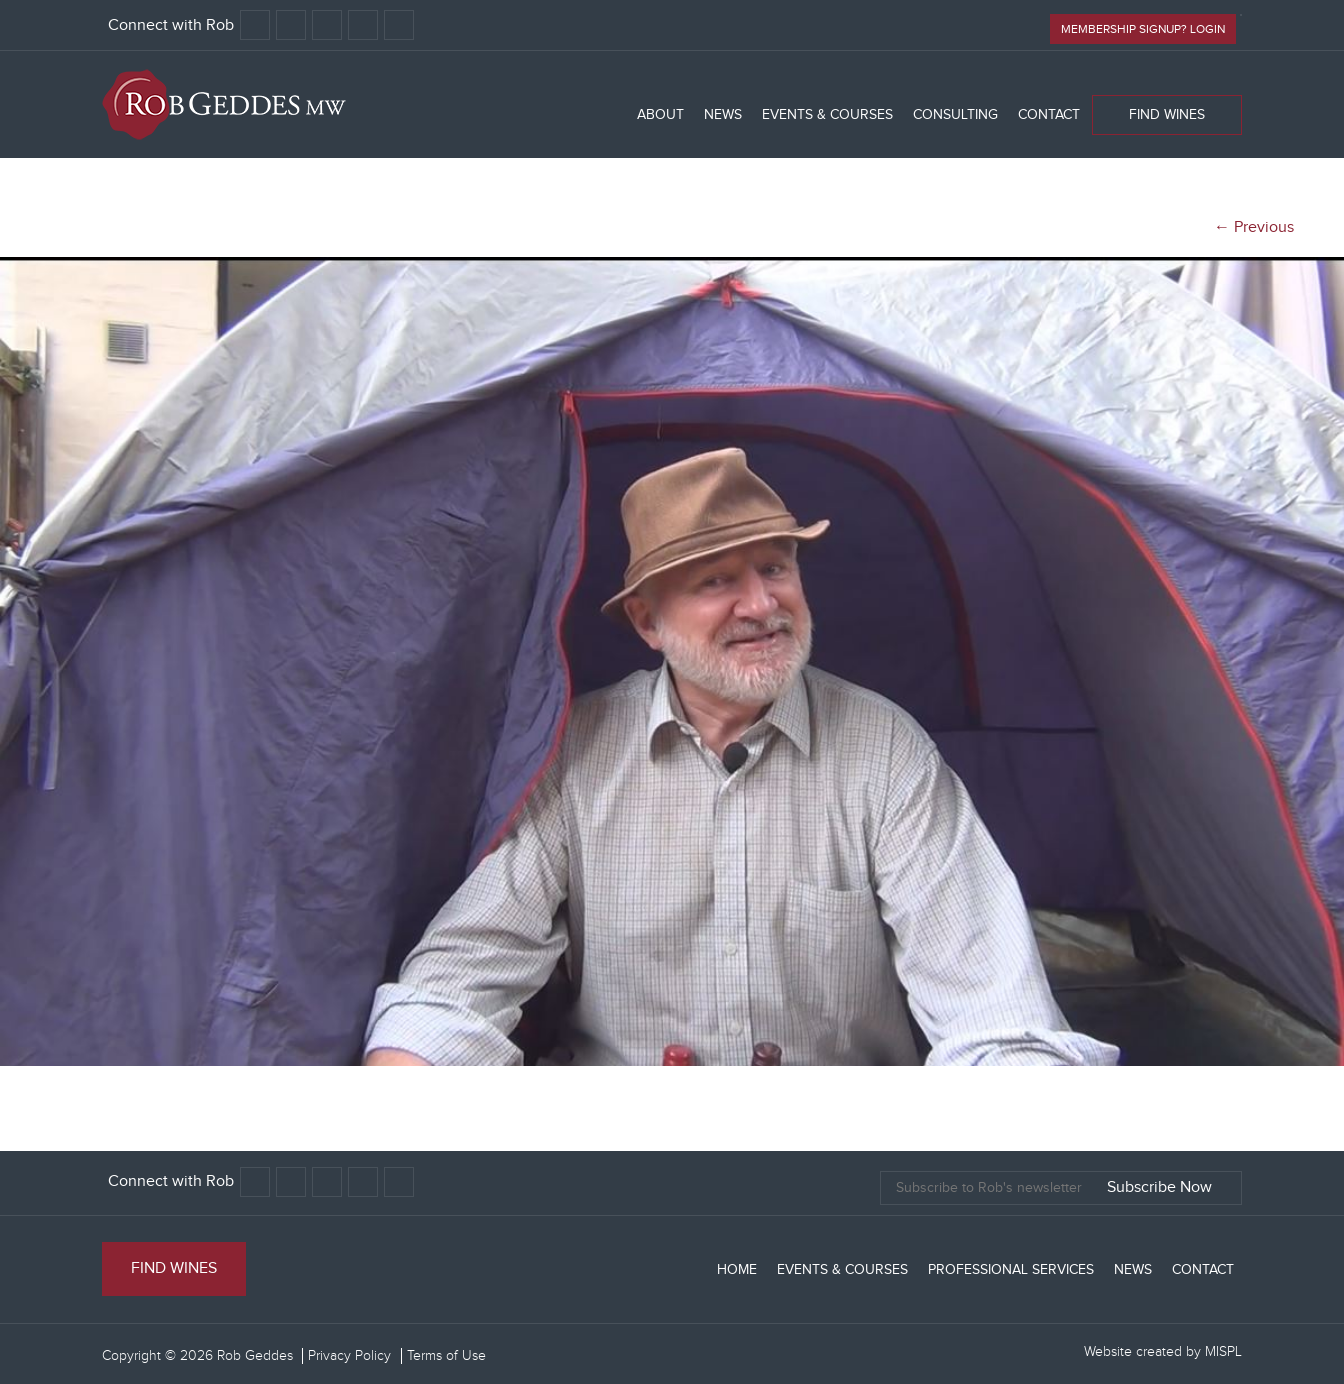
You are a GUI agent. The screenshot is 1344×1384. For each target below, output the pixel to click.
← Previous (1254, 227)
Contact (1049, 115)
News (723, 115)
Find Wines (1167, 115)
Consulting (955, 115)
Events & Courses (827, 115)
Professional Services (1011, 1270)
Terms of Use (446, 1356)
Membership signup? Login (1143, 29)
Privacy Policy (349, 1356)
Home (737, 1270)
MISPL (1223, 1352)
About (660, 115)
